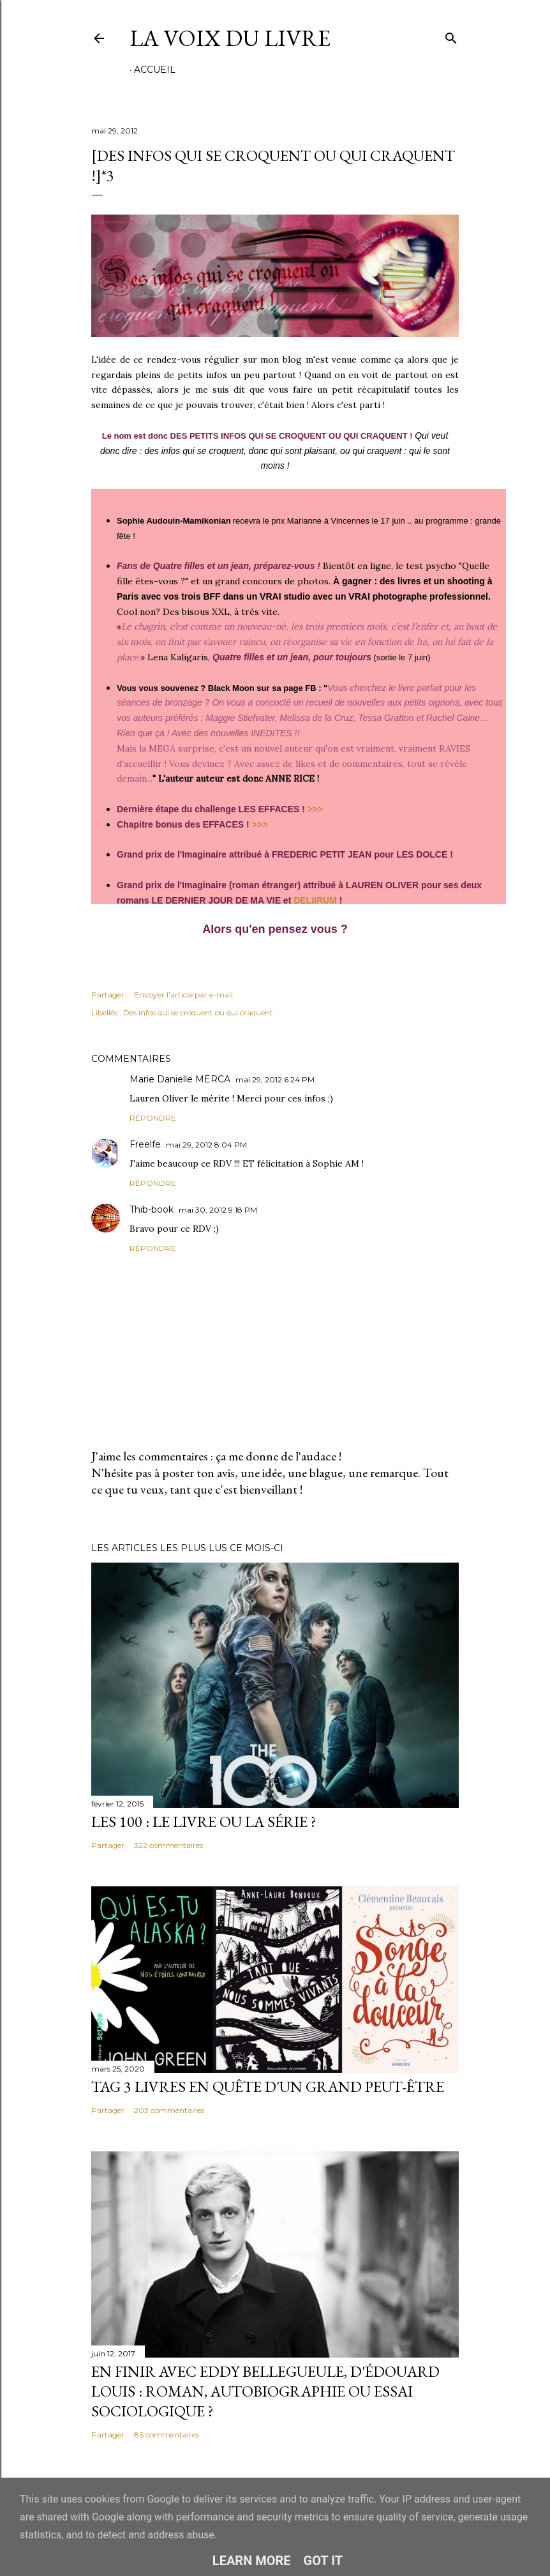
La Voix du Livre (230, 38)
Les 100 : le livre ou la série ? (203, 1821)
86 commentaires (166, 2434)
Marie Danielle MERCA (180, 1079)
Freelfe (145, 1144)
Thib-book (152, 1209)
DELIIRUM (315, 900)
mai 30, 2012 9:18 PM (218, 1210)
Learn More (251, 2560)
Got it (323, 2560)
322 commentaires (168, 1845)
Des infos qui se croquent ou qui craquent (198, 1012)
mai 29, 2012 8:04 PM (206, 1144)
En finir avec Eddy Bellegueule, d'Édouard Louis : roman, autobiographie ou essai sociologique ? (265, 2391)
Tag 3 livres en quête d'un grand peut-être (267, 2086)
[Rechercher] (451, 35)
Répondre (153, 1118)
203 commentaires (169, 2110)
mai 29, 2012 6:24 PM (275, 1079)
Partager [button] (107, 994)
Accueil (154, 69)
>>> (315, 809)
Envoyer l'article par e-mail (183, 994)
